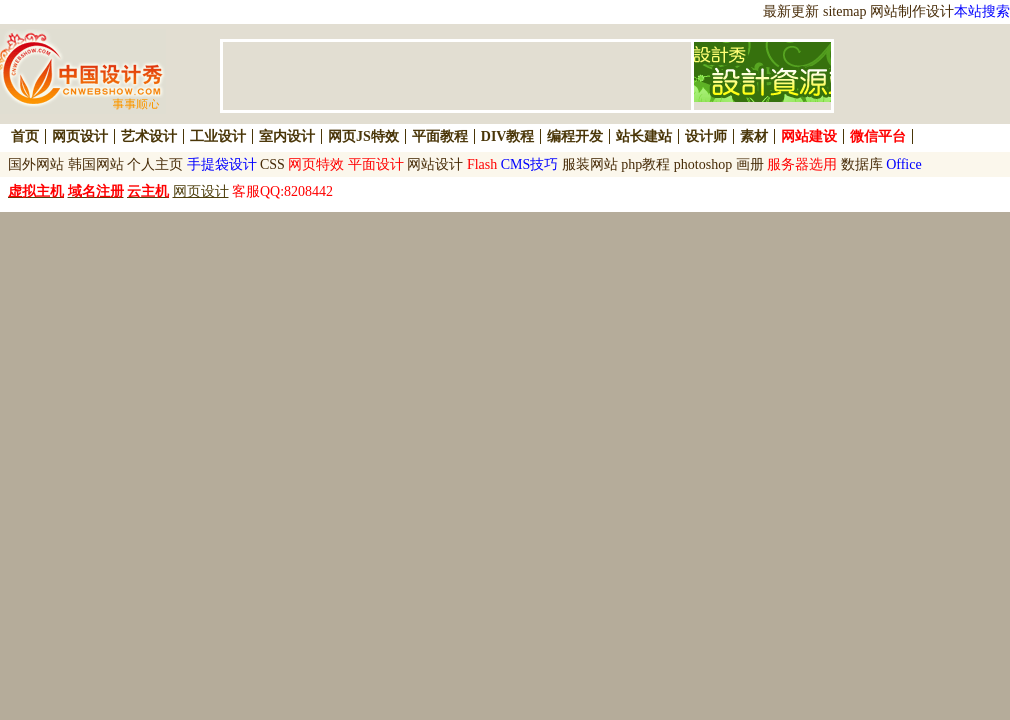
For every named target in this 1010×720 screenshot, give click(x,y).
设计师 (706, 136)
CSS (272, 164)
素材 (754, 136)
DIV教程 (508, 136)
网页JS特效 (363, 136)
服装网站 (590, 164)
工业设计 (218, 136)
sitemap (845, 11)
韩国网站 (96, 164)
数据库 (862, 164)
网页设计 (80, 136)
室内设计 (287, 136)
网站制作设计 (912, 11)
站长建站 (644, 136)
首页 (25, 136)
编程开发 (575, 136)
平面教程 (440, 136)
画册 (750, 164)
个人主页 (155, 164)
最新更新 (791, 11)
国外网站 (36, 164)
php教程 (645, 164)
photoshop (703, 164)
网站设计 (435, 164)
